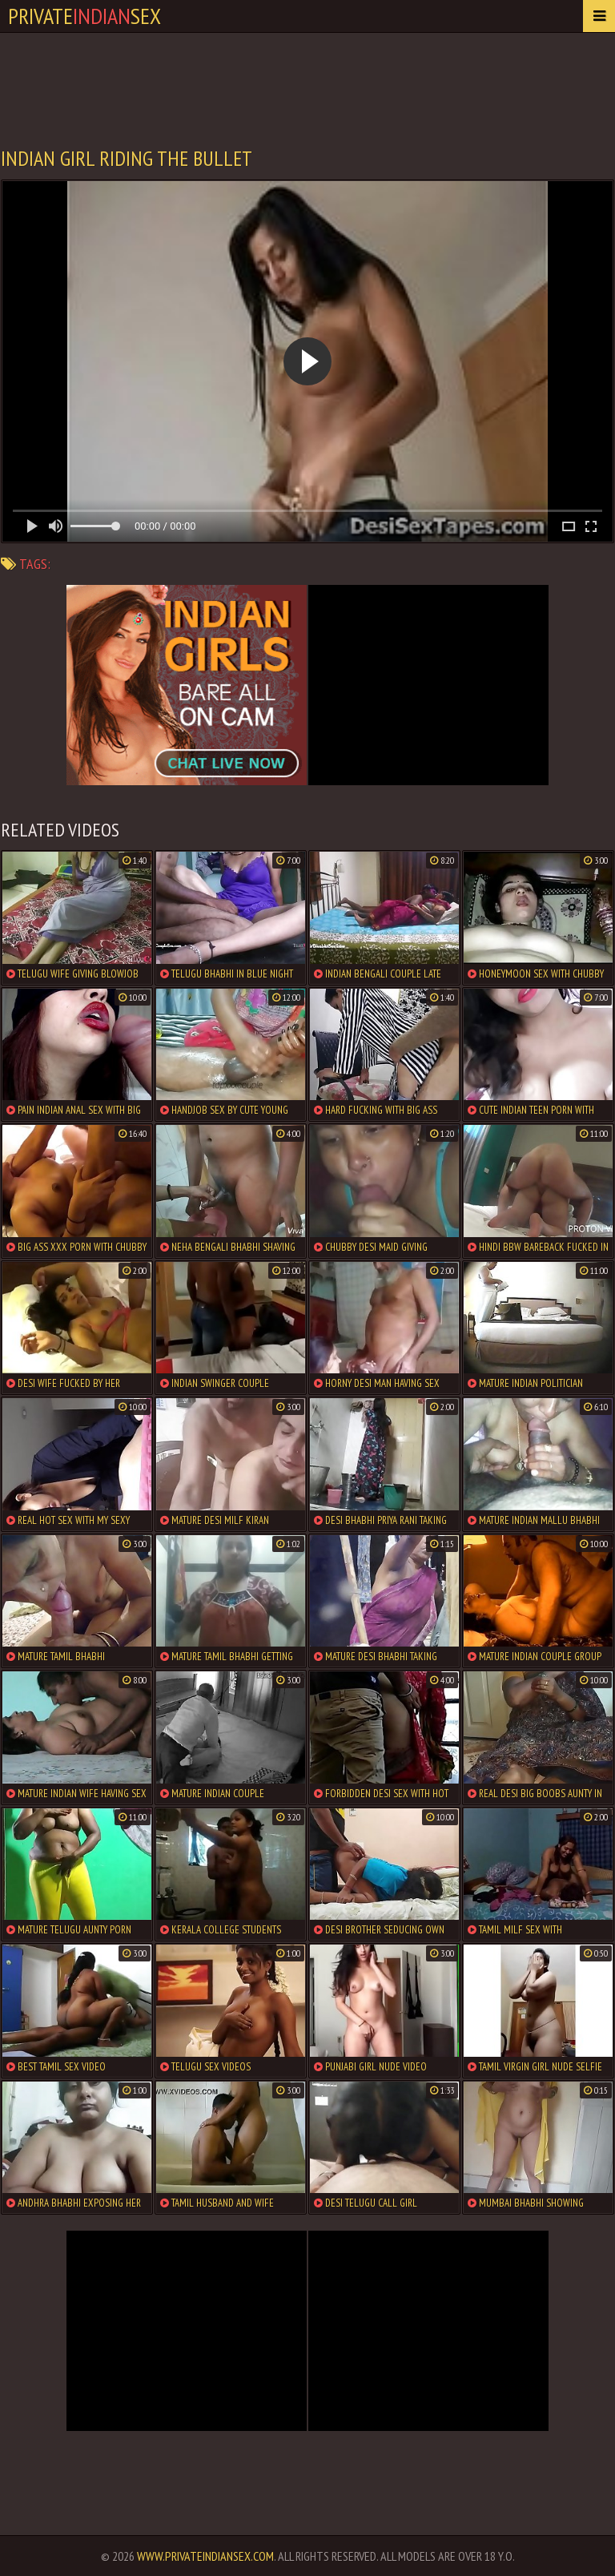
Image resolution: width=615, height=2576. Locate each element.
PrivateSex (84, 15)
